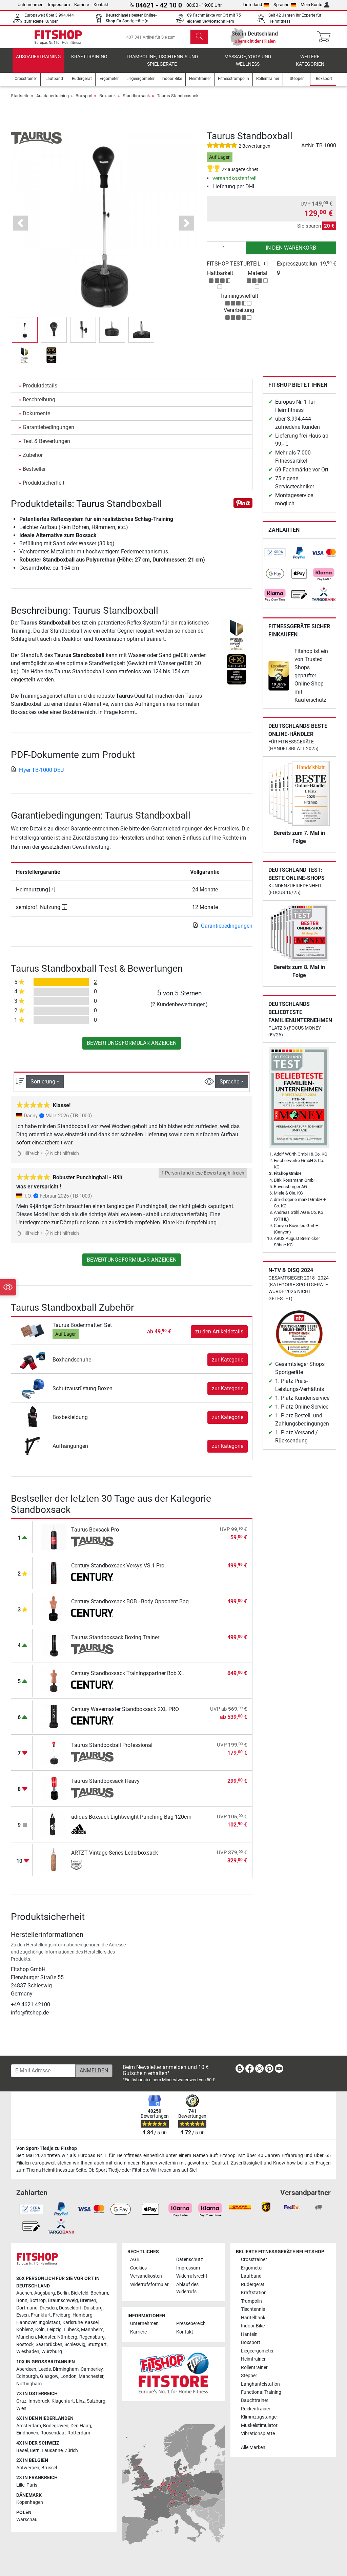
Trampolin (251, 2301)
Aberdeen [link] (26, 2369)
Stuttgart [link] (97, 2344)
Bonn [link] (21, 2300)
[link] (275, 558)
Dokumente (36, 419)
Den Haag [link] (80, 2426)
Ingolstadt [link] (49, 2322)
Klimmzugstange (259, 2417)
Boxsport (84, 101)
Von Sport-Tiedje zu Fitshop (46, 2148)
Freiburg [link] (61, 2315)
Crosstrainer (254, 2259)
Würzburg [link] (51, 2352)
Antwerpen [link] (27, 2468)
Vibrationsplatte (258, 2433)
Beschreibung (39, 405)
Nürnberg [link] (67, 2337)
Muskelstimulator (259, 2425)
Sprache (285, 4)
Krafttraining (89, 62)
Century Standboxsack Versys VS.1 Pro (117, 1571)
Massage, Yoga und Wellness (247, 66)
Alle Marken (253, 2447)
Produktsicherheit (43, 488)
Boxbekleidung (70, 1423)
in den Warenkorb (291, 253)
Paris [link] (31, 2485)
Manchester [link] (91, 2376)
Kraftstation (254, 2293)
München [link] (26, 2337)
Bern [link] (35, 2450)
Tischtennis (253, 2309)
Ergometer (252, 2268)
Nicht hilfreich (61, 1159)
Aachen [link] (24, 2293)
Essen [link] (22, 2315)
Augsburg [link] (44, 2293)
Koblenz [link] (24, 2329)
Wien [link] (21, 2408)
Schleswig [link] (74, 2344)
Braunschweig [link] (63, 2300)
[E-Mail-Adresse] (43, 2070)
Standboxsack (136, 101)
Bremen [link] (88, 2300)
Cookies (138, 2268)
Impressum (59, 4)
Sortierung (42, 1087)
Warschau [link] (27, 2519)
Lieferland (256, 4)
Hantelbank (253, 2318)
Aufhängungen (70, 1452)
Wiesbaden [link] (27, 2352)
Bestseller (34, 474)
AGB (135, 2259)
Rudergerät (253, 2284)
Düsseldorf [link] (70, 2308)
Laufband (251, 2276)
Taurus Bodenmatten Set (82, 1331)
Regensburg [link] (92, 2337)
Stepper (249, 2376)
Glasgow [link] (49, 2376)
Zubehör (33, 461)
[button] (20, 229)
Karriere (81, 4)
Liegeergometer (257, 2351)
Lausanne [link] (52, 2450)
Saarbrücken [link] (49, 2344)
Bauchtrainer (254, 2400)
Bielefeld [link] (79, 2293)
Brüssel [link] (49, 2468)
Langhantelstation (260, 2384)
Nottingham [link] (29, 2384)
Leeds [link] (44, 2369)
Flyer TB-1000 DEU (37, 775)
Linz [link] (80, 2401)
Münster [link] (46, 2337)
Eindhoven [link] (27, 2433)
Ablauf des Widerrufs (187, 2288)
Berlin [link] (63, 2293)
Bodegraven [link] (55, 2426)
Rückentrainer (255, 2409)
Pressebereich (191, 2323)
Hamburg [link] (83, 2315)
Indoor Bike (253, 2326)
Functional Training (261, 2392)
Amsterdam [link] (28, 2426)
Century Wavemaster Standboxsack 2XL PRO (125, 1715)
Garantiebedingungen (48, 433)
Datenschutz (189, 2259)
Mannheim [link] (92, 2329)
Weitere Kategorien (310, 66)
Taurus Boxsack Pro (95, 1535)
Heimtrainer (253, 2359)
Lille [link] (20, 2485)
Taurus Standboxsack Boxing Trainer (115, 1643)
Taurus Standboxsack (178, 101)
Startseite (20, 101)
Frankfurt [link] (41, 2315)
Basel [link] (22, 2450)
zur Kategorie (227, 1365)
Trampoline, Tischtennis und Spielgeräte (162, 66)
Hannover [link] (26, 2322)
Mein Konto (315, 4)
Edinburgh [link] (27, 2376)
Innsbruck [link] (38, 2401)
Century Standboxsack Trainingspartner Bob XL (127, 1679)
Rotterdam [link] (78, 2433)
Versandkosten (146, 2276)
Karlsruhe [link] (72, 2322)
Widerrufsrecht (191, 2276)
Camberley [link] (92, 2369)
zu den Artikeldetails (219, 1337)
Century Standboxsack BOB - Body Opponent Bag (130, 1607)
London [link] (68, 2376)
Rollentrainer (254, 2367)
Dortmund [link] (27, 2308)
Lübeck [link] (71, 2329)
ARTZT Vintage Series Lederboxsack (114, 1858)
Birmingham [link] (66, 2369)
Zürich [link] (71, 2450)
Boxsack (107, 101)
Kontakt (101, 4)
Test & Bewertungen (46, 447)
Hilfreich (28, 1159)
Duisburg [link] (93, 2308)
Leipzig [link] (54, 2329)
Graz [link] (21, 2401)
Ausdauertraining (38, 62)
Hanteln (249, 2334)
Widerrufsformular (149, 2284)
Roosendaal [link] (52, 2433)
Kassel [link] (92, 2322)
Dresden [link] (48, 2308)
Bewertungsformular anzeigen (132, 1049)
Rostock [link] (25, 2344)
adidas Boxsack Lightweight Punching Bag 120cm (131, 1822)
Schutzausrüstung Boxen (83, 1394)
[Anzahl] (226, 253)
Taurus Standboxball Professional (111, 1751)
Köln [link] (40, 2329)
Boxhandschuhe (72, 1365)
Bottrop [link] (37, 2300)
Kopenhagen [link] (29, 2502)
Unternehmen (30, 4)
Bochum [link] (99, 2293)
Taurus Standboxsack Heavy (105, 1786)
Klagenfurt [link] (63, 2401)
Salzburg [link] (96, 2401)
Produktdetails (40, 391)
